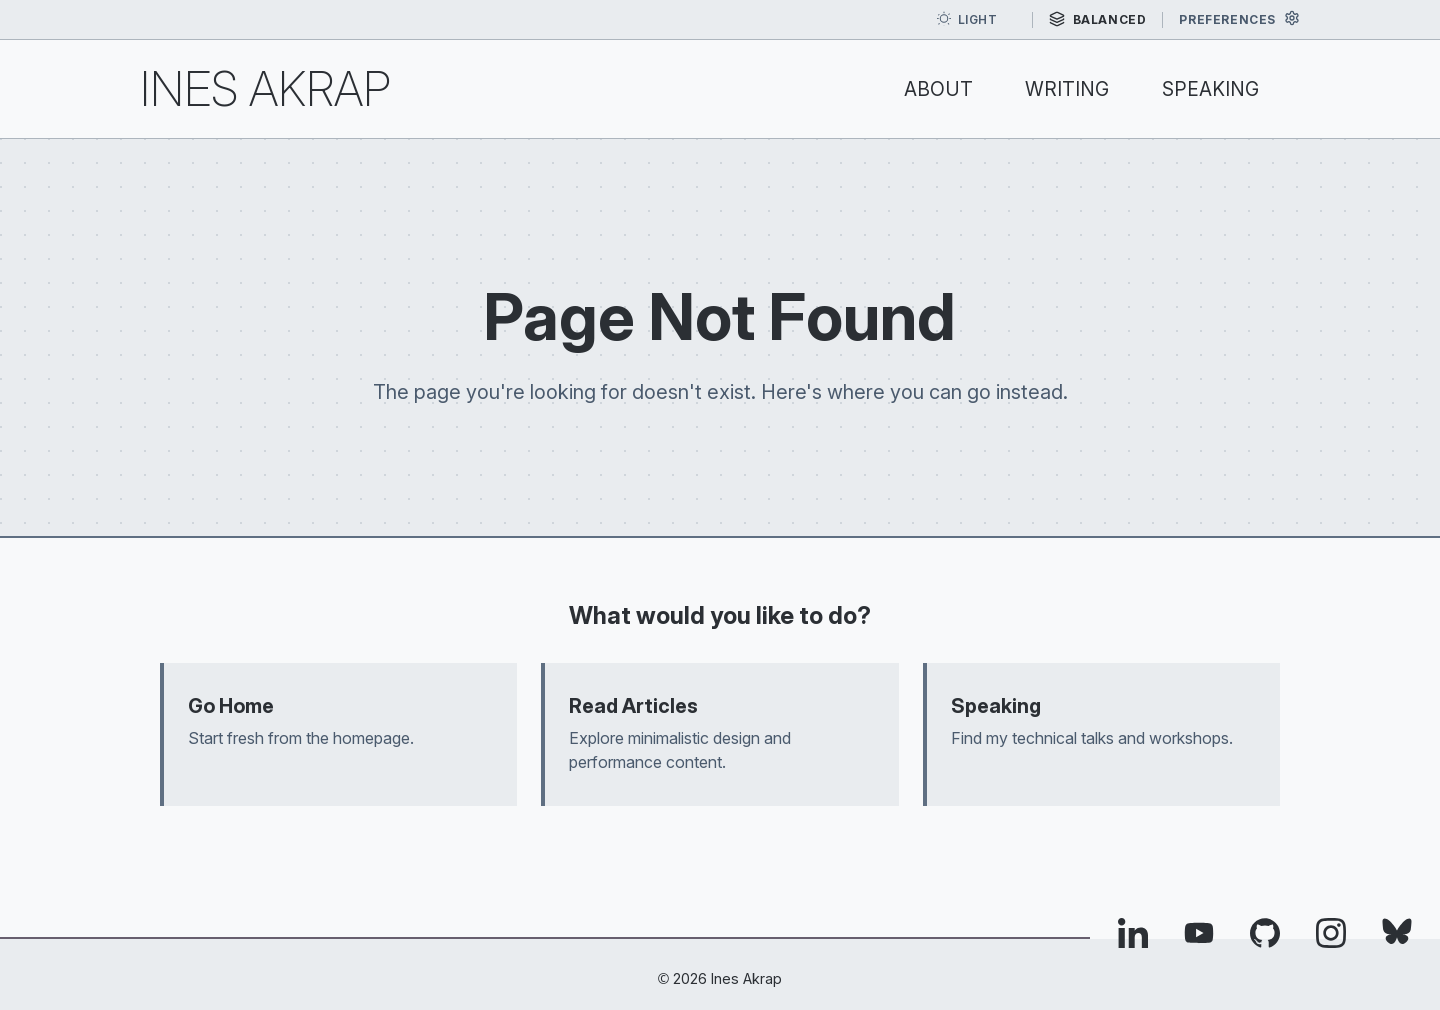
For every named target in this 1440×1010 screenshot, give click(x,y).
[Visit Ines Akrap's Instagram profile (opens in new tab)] (1331, 937)
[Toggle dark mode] (976, 20)
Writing (1067, 89)
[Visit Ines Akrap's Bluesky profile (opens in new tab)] (1397, 937)
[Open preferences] (1239, 19)
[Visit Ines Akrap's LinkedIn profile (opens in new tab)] (1133, 937)
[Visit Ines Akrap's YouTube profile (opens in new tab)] (1199, 937)
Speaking (1210, 89)
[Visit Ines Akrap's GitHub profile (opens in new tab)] (1265, 937)
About (938, 89)
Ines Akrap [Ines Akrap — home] (265, 89)
